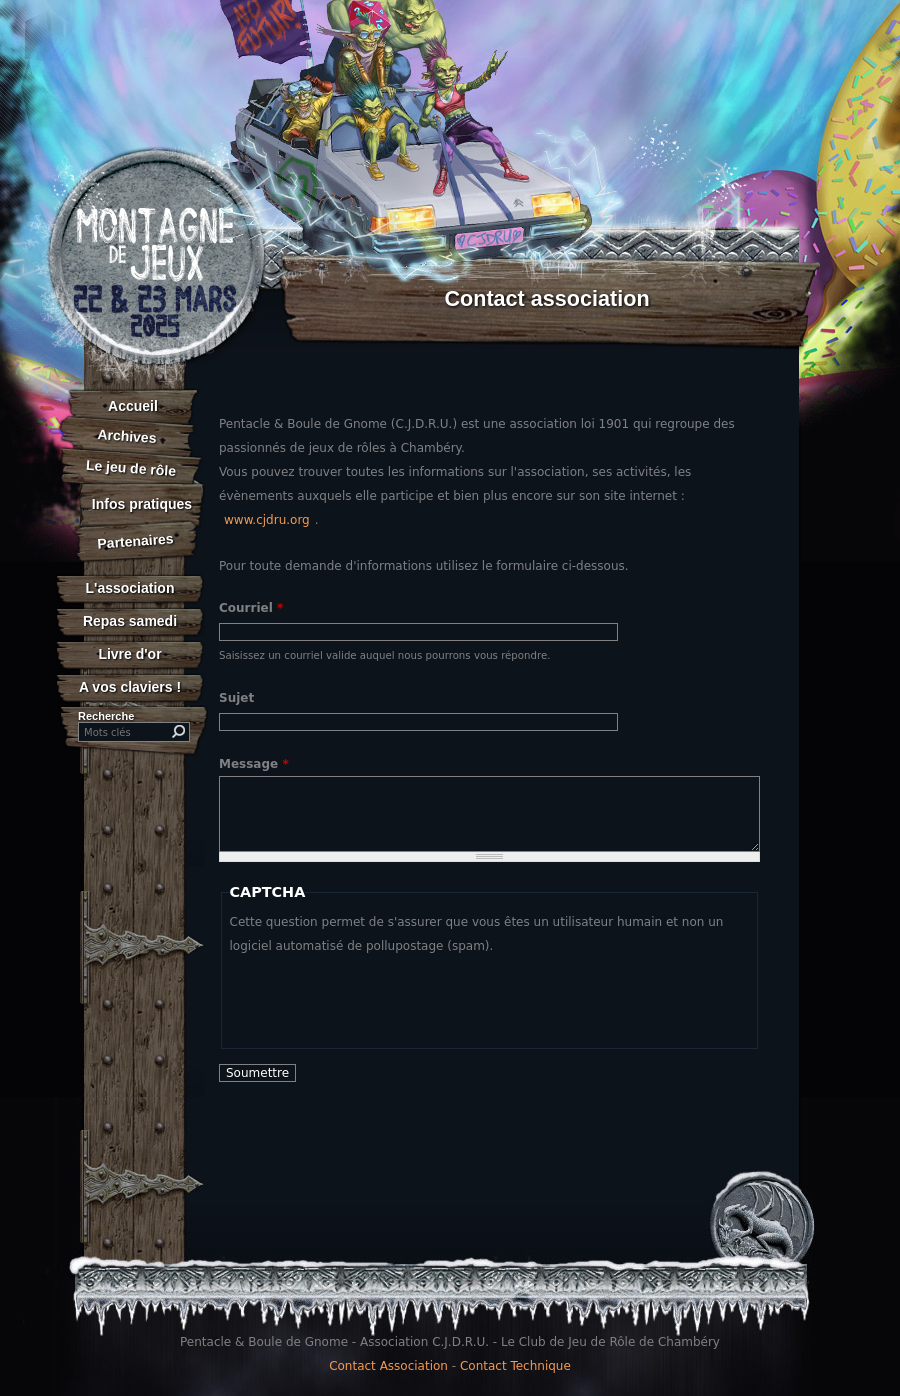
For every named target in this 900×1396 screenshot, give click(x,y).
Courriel (251, 608)
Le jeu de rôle (130, 468)
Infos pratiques (142, 504)
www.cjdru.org (267, 520)
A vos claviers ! (130, 687)
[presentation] (382, 997)
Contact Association (388, 1366)
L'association (130, 588)
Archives (127, 436)
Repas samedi (130, 621)
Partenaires (135, 540)
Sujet (236, 698)
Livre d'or (129, 654)
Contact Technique (515, 1366)
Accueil (133, 406)
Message (254, 764)
